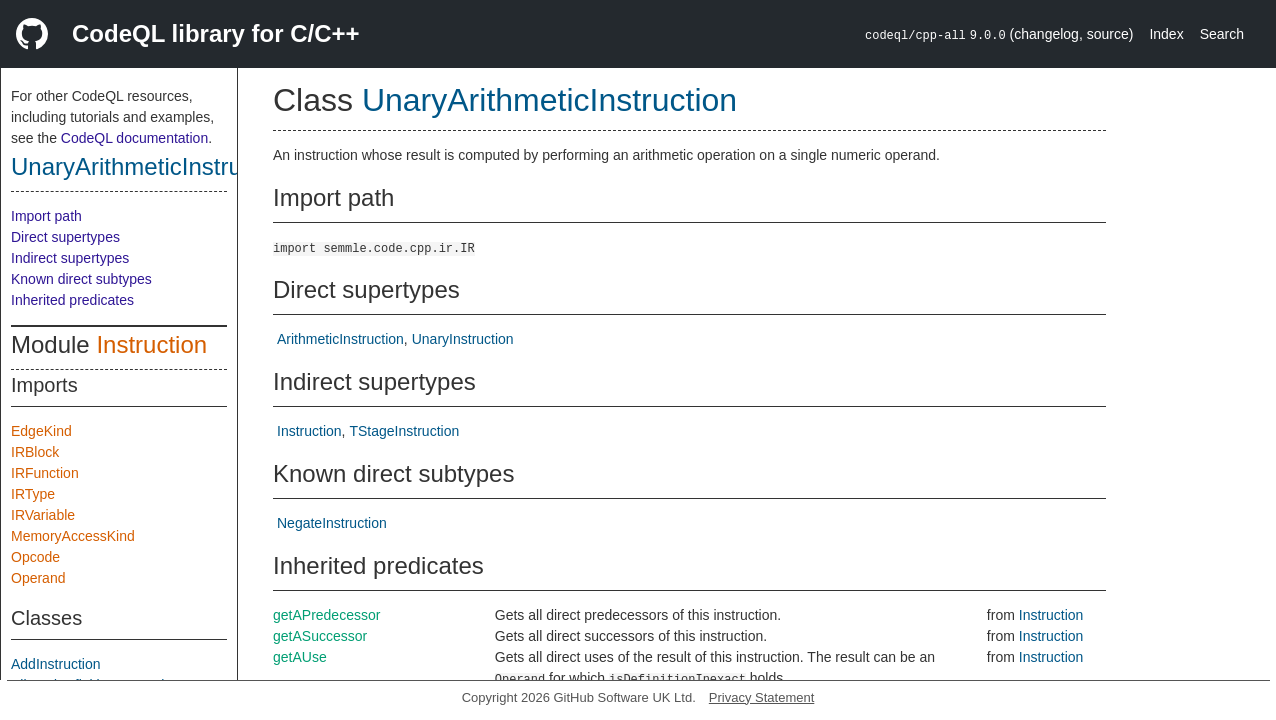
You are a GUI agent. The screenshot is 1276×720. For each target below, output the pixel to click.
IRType (33, 494)
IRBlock (35, 452)
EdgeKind (41, 431)
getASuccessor (320, 636)
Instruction (151, 344)
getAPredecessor (326, 615)
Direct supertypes (65, 237)
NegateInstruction (332, 523)
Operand (38, 578)
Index (1166, 34)
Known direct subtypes (81, 279)
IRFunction (45, 473)
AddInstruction (56, 664)
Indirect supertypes (70, 258)
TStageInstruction (404, 431)
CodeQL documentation (134, 138)
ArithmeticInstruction (340, 339)
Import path (46, 216)
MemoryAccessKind (73, 536)
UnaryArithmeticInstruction (151, 166)
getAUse (300, 657)
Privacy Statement (762, 697)
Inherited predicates (72, 300)
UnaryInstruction (463, 339)
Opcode (35, 557)
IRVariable (43, 515)
